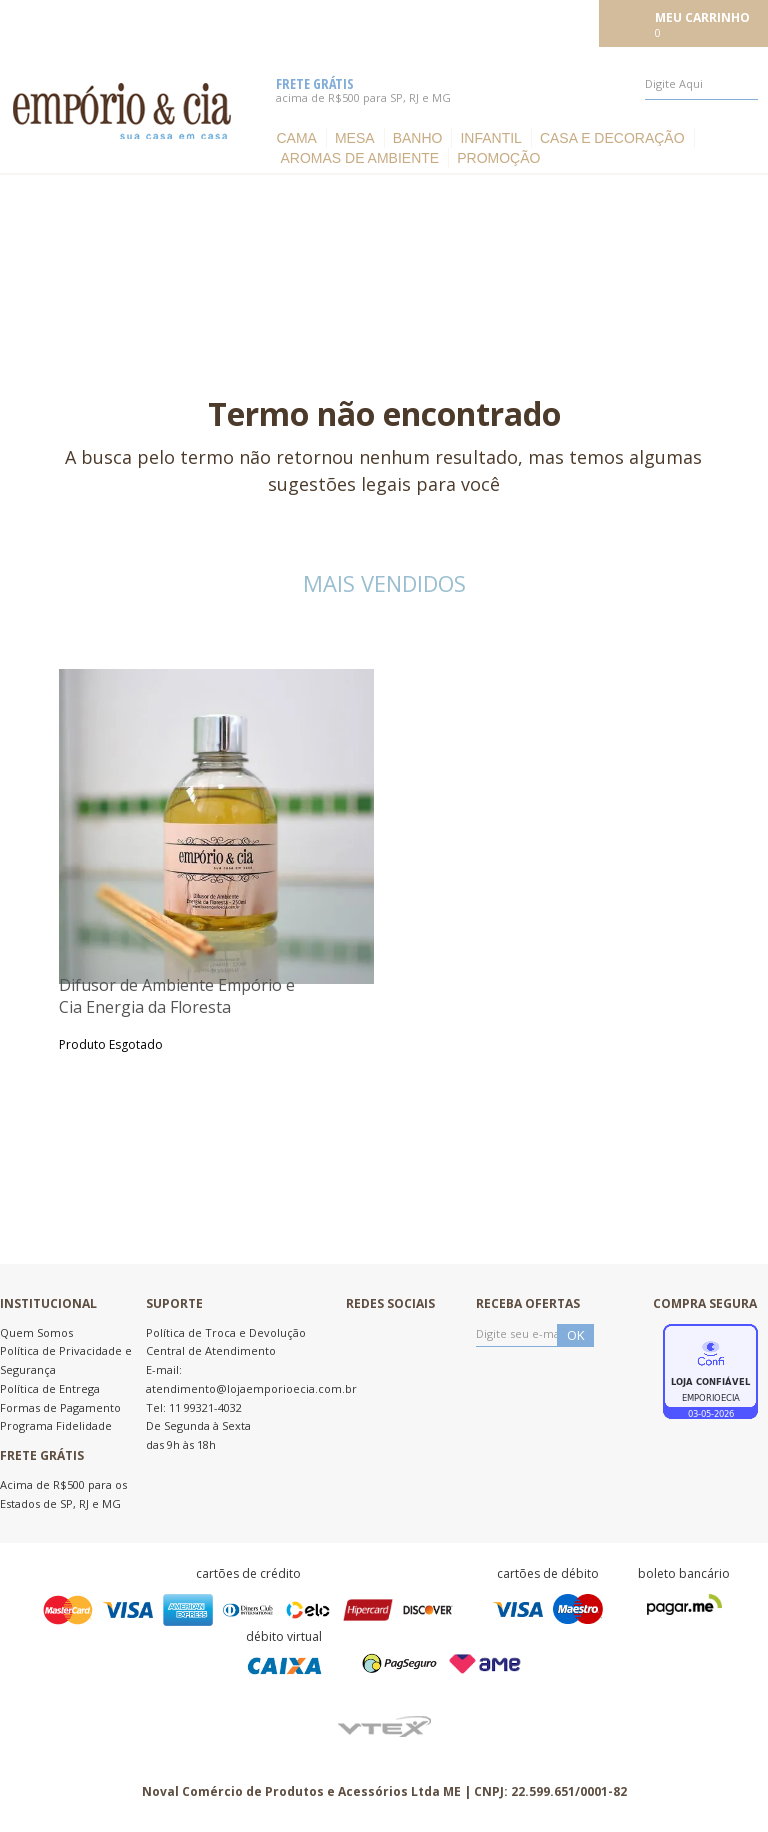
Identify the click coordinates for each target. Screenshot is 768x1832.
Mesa (355, 138)
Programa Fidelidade (56, 1425)
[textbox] (701, 84)
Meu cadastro (549, 22)
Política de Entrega (50, 1388)
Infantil (490, 138)
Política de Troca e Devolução (226, 1332)
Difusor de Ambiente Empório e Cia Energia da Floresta (177, 996)
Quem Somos (36, 1332)
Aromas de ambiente (359, 158)
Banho (418, 138)
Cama (296, 138)
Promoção (498, 158)
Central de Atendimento (211, 1350)
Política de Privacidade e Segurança (66, 1360)
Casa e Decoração (612, 138)
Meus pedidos (449, 22)
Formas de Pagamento (60, 1407)
